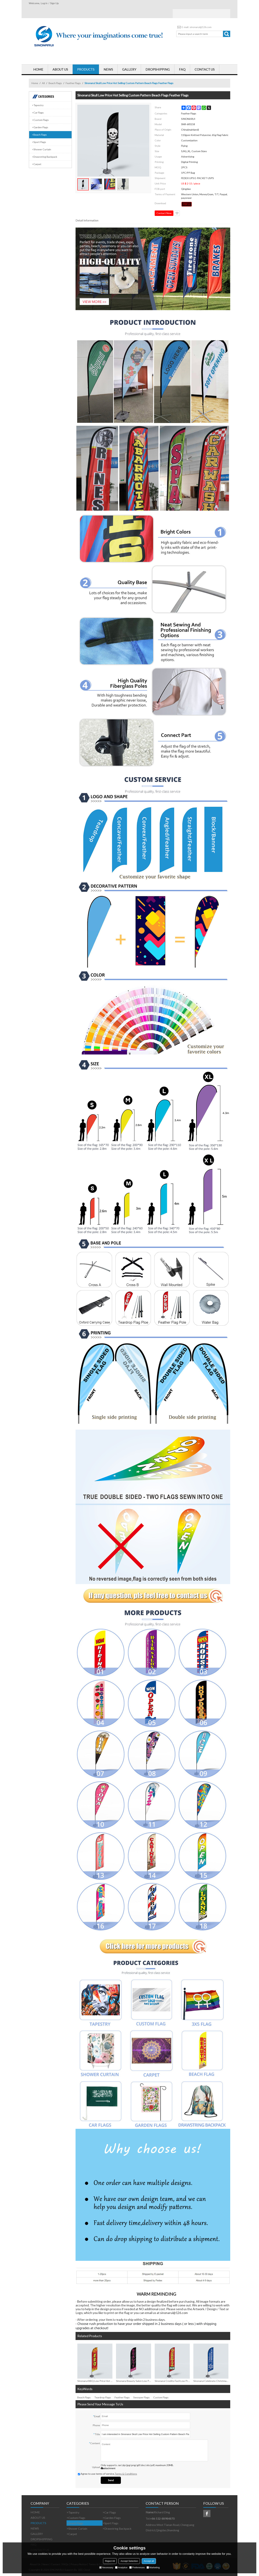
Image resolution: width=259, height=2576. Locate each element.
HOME (38, 69)
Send (111, 2480)
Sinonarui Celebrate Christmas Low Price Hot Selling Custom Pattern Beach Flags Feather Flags (210, 2380)
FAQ (182, 69)
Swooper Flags (141, 2397)
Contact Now (164, 213)
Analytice (121, 2567)
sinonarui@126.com (174, 2313)
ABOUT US (60, 69)
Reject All (110, 2561)
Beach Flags (55, 83)
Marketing (153, 2567)
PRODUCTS (85, 69)
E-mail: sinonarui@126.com (194, 27)
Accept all (149, 2561)
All (43, 83)
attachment (108, 2468)
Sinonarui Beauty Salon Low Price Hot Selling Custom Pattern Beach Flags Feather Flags (133, 2380)
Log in (44, 3)
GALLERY (129, 69)
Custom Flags (161, 2397)
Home (34, 83)
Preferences (137, 2567)
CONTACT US (205, 69)
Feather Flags (73, 83)
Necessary (106, 2567)
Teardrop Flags (102, 2397)
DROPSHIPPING (158, 69)
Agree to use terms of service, (107, 2473)
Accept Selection (129, 2561)
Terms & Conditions (126, 2473)
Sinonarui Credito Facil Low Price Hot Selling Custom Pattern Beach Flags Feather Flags (172, 2380)
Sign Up (54, 3)
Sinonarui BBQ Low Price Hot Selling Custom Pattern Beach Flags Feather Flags (94, 2380)
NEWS (108, 69)
